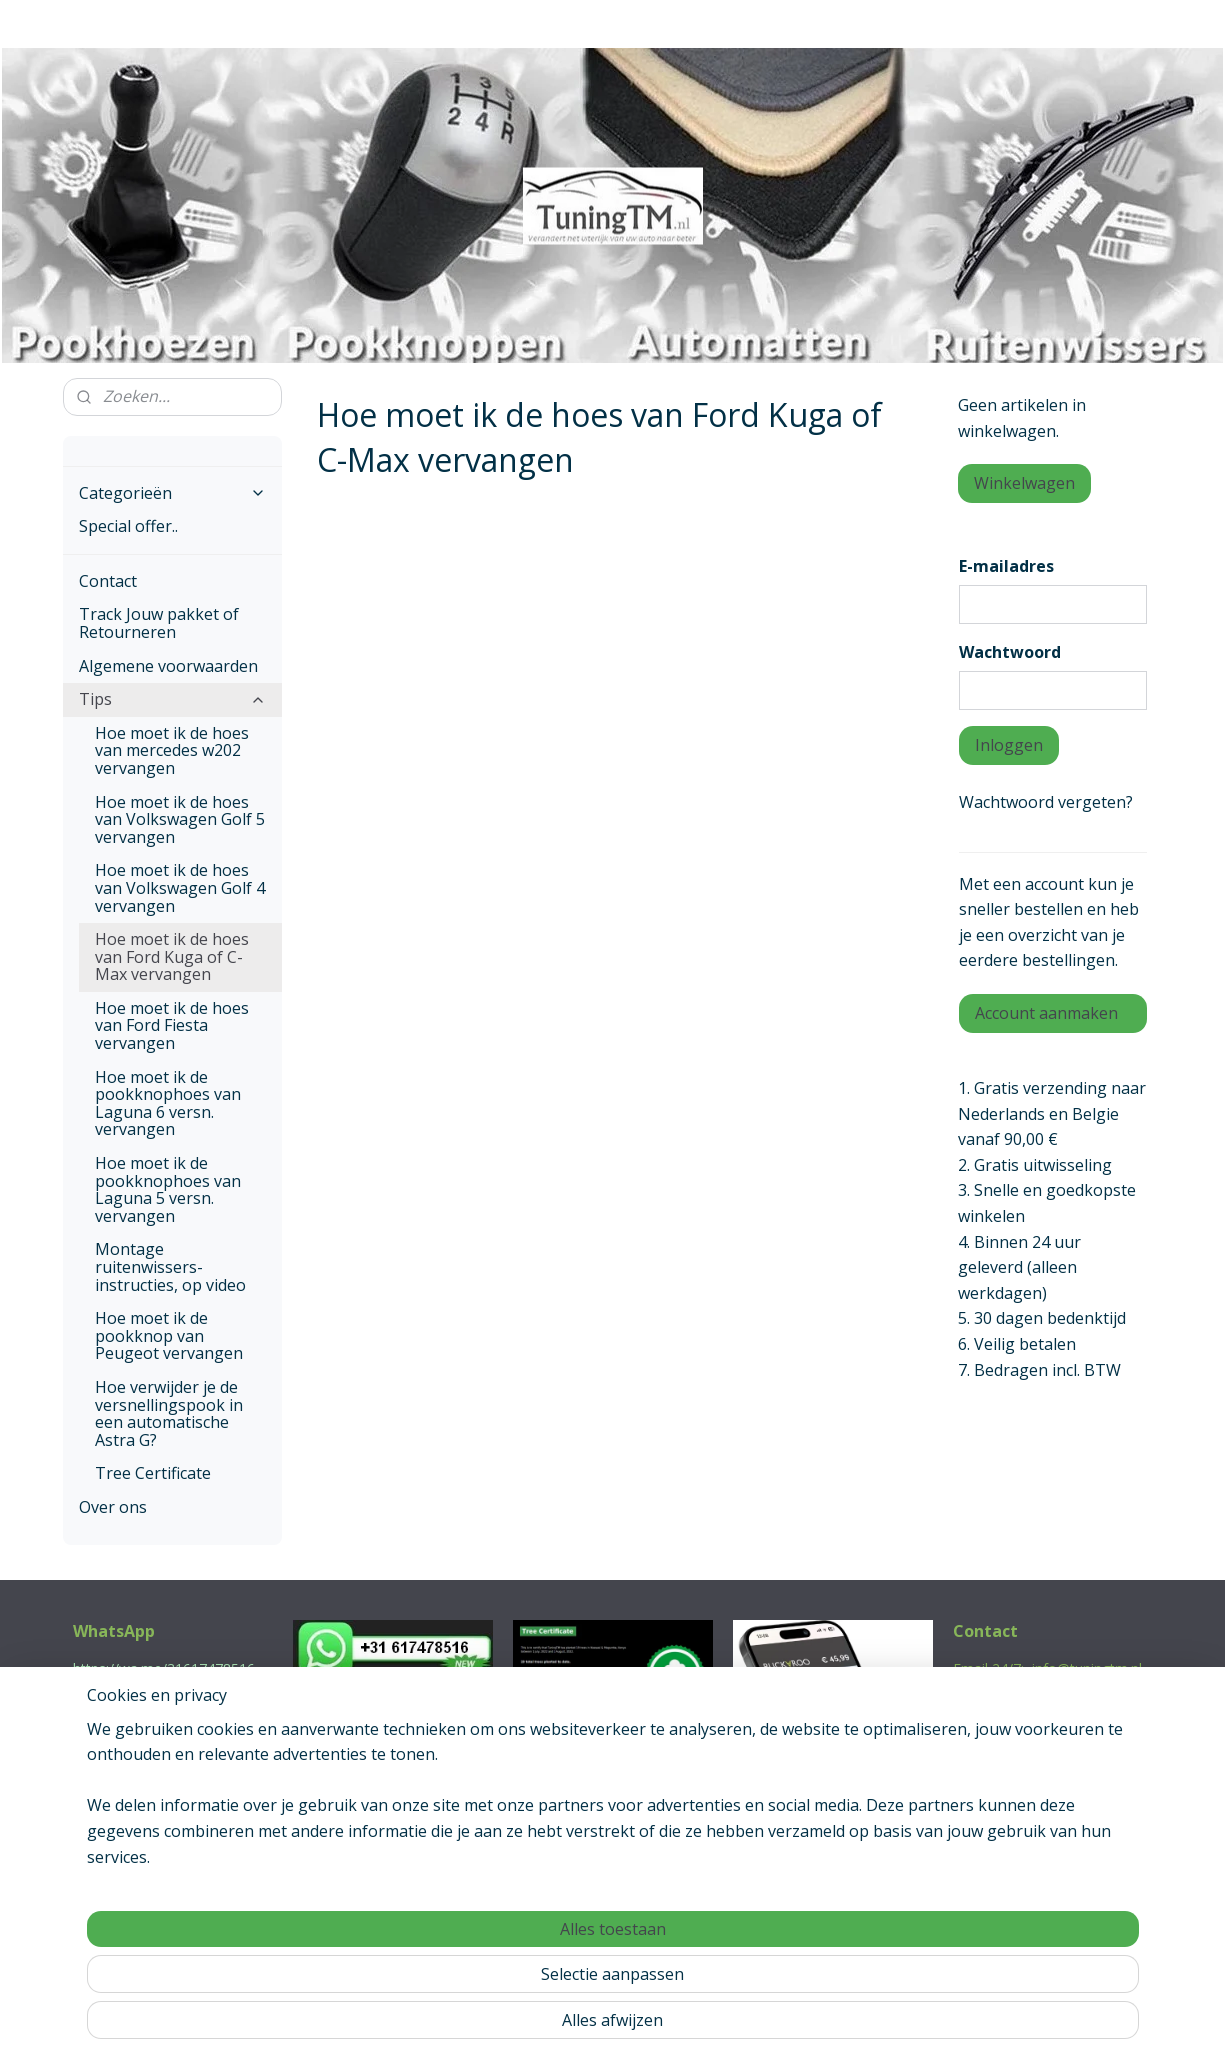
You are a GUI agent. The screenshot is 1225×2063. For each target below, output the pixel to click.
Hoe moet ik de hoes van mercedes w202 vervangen (172, 750)
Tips (173, 699)
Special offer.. (128, 526)
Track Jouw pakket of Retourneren (159, 623)
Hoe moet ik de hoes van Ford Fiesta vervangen (172, 1025)
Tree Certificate (153, 1473)
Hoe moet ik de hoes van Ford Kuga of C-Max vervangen (172, 956)
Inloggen (1009, 745)
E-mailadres (1006, 566)
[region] (481, 1974)
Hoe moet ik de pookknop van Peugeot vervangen (169, 1335)
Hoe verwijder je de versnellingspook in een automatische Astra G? (169, 1413)
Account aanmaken (1046, 1013)
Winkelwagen (1024, 483)
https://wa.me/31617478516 (164, 1668)
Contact (108, 581)
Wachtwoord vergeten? (1046, 802)
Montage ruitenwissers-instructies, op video (170, 1266)
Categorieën (173, 493)
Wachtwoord (1010, 652)
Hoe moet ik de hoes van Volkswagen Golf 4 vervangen (180, 887)
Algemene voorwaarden (168, 666)
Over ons (113, 1507)
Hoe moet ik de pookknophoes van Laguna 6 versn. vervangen (168, 1103)
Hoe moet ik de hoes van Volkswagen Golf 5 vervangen (180, 819)
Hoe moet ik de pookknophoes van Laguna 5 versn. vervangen (168, 1189)
